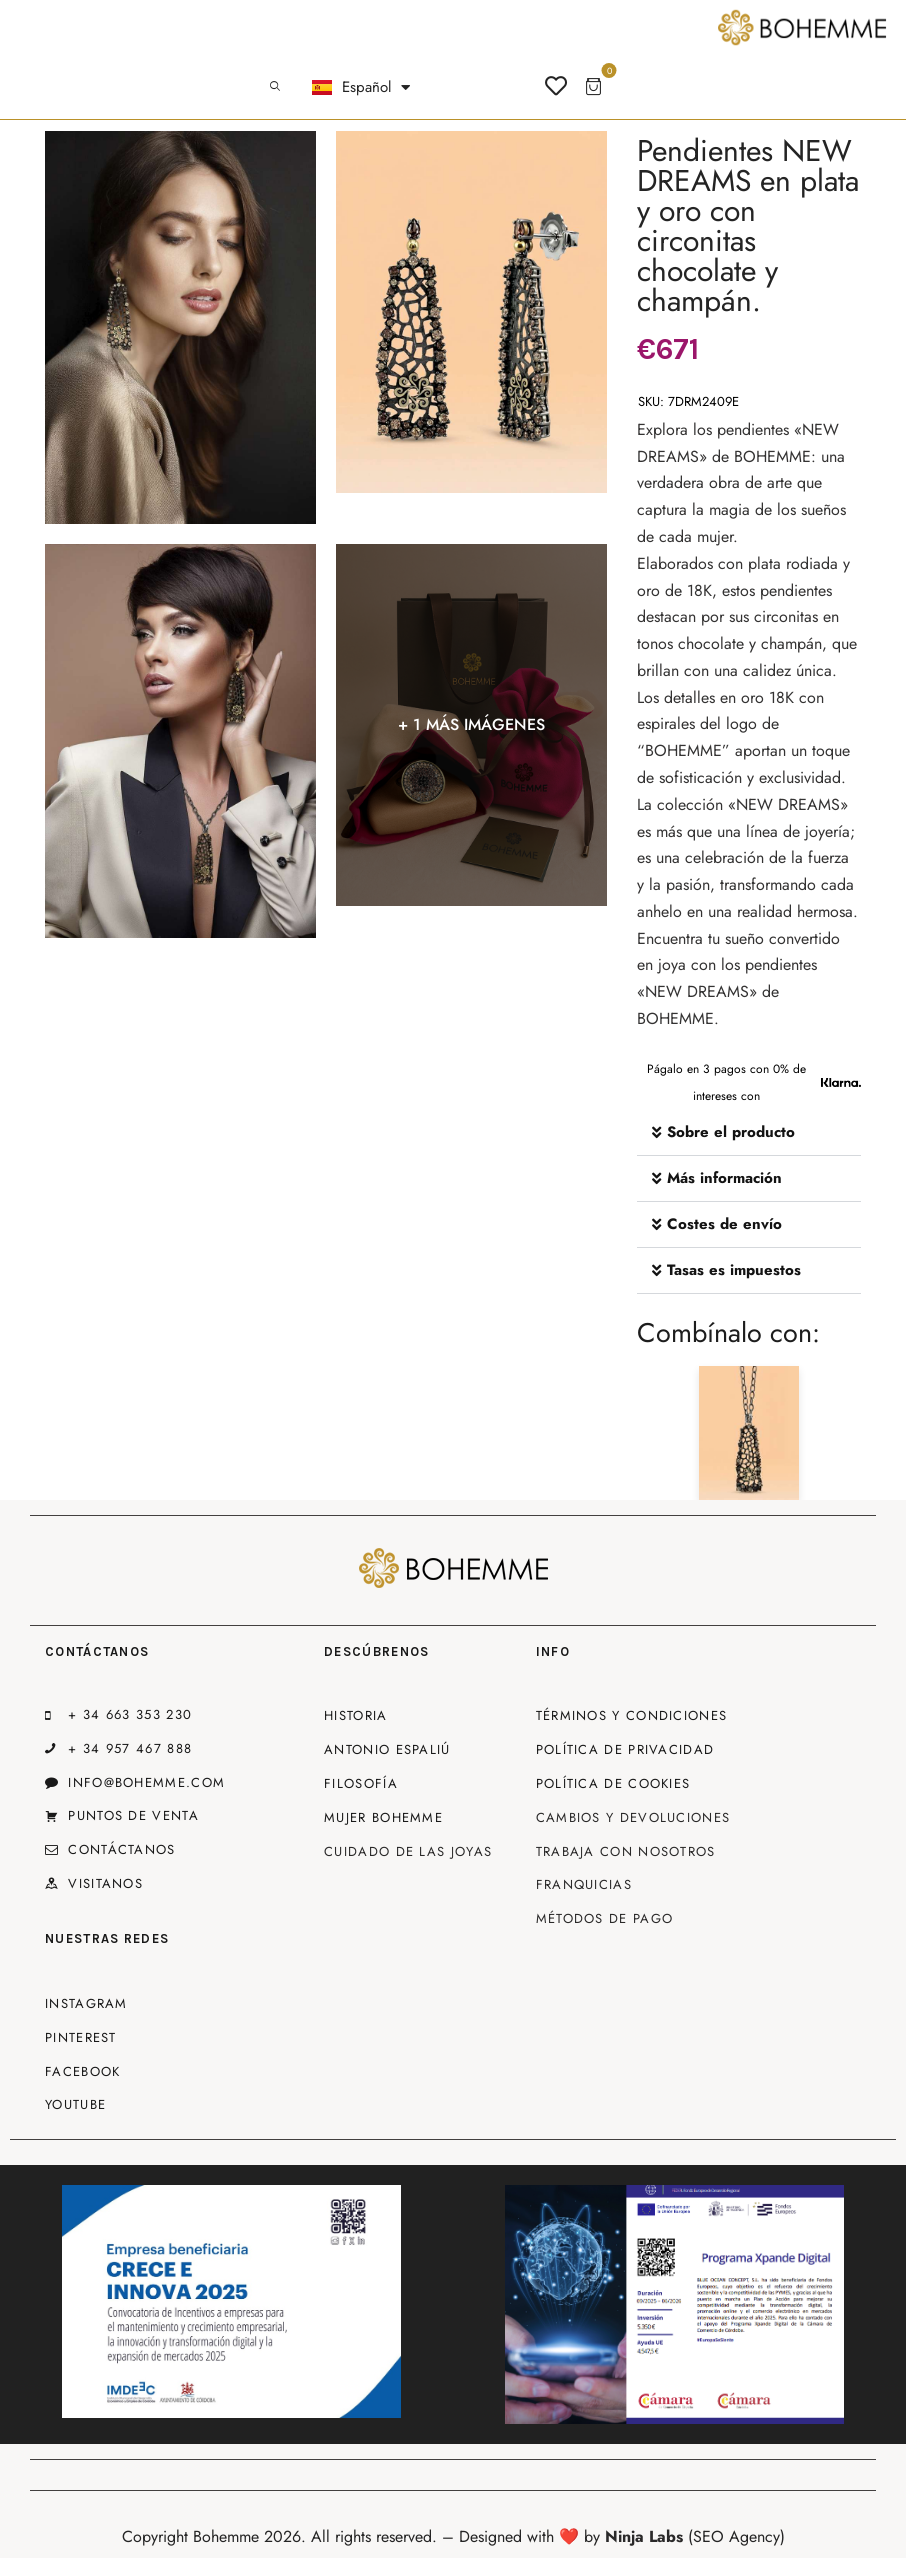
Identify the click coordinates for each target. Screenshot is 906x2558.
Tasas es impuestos (734, 1270)
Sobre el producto (731, 1132)
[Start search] (275, 87)
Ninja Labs (644, 2536)
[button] (749, 1133)
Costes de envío (724, 1224)
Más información (724, 1178)
